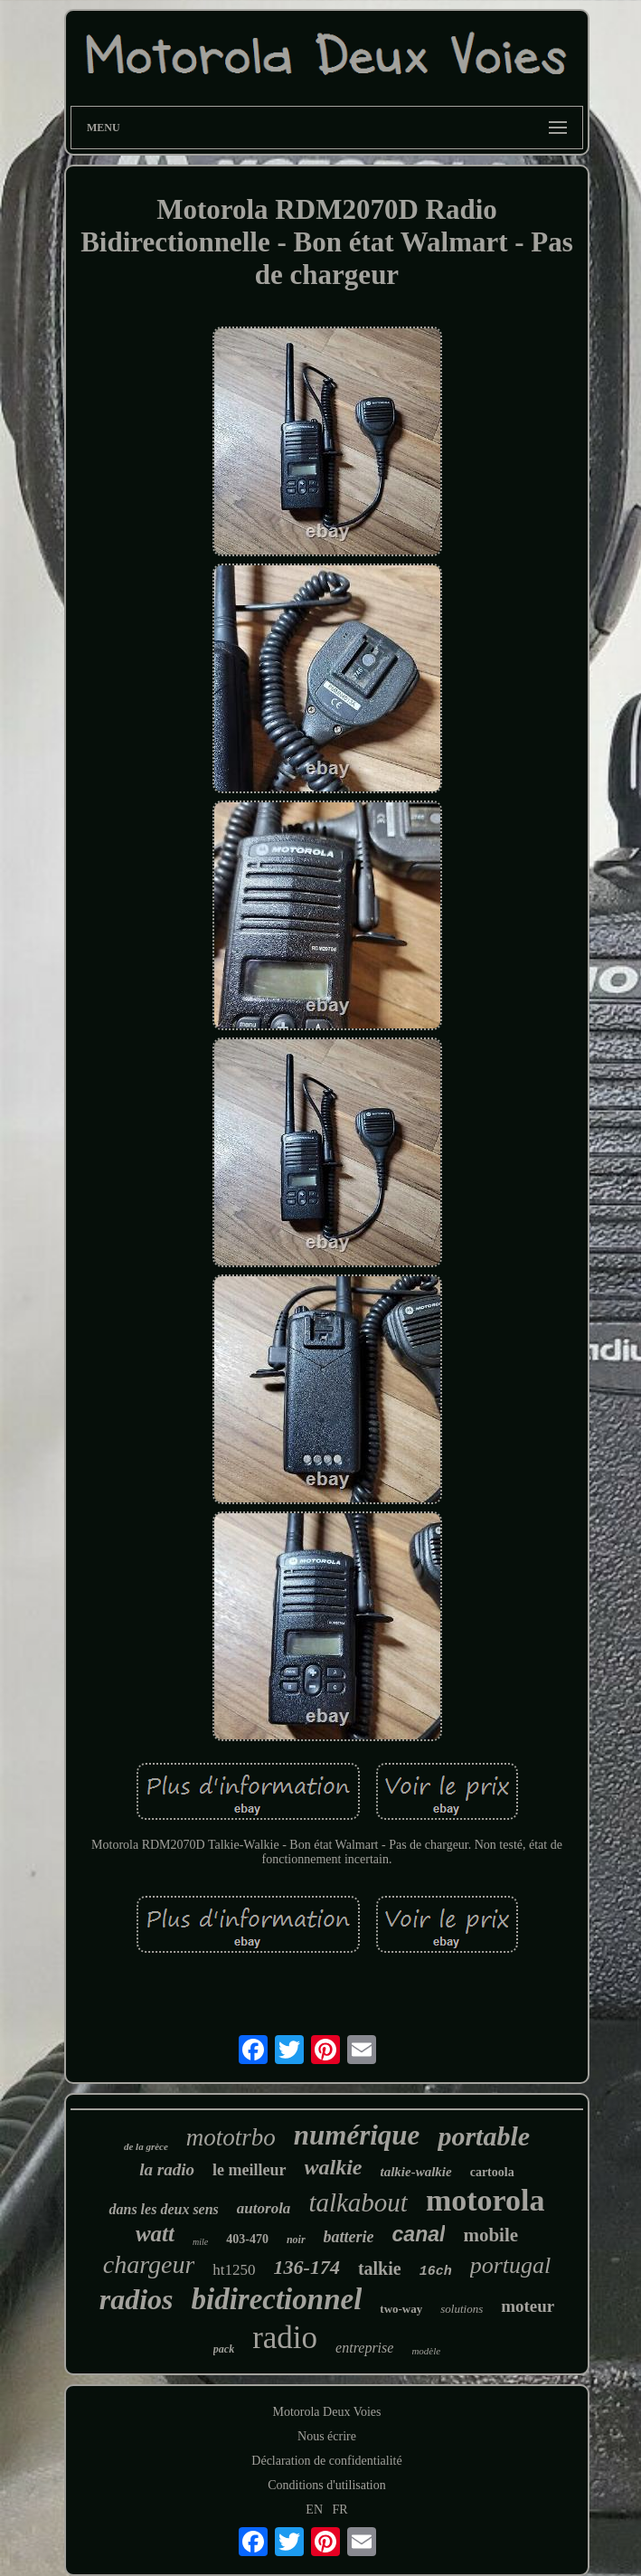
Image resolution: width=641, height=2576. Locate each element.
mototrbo (231, 2137)
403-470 (247, 2239)
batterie (349, 2237)
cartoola (492, 2172)
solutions (461, 2309)
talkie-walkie (416, 2171)
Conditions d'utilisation (326, 2485)
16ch (435, 2271)
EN (314, 2509)
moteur (527, 2306)
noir (296, 2239)
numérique (357, 2135)
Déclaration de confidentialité (326, 2460)
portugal (510, 2265)
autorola (264, 2208)
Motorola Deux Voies (326, 2412)
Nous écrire (326, 2436)
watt (155, 2233)
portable (484, 2136)
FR (340, 2509)
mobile (490, 2235)
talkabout (358, 2202)
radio (284, 2337)
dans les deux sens (163, 2209)
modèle (425, 2350)
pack (223, 2349)
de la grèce (146, 2146)
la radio (166, 2169)
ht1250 (233, 2269)
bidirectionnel (276, 2299)
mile (200, 2242)
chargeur (149, 2264)
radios (136, 2299)
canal (419, 2234)
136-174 (307, 2267)
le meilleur (249, 2170)
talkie (379, 2268)
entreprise (364, 2347)
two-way (401, 2309)
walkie (334, 2167)
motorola (485, 2200)
